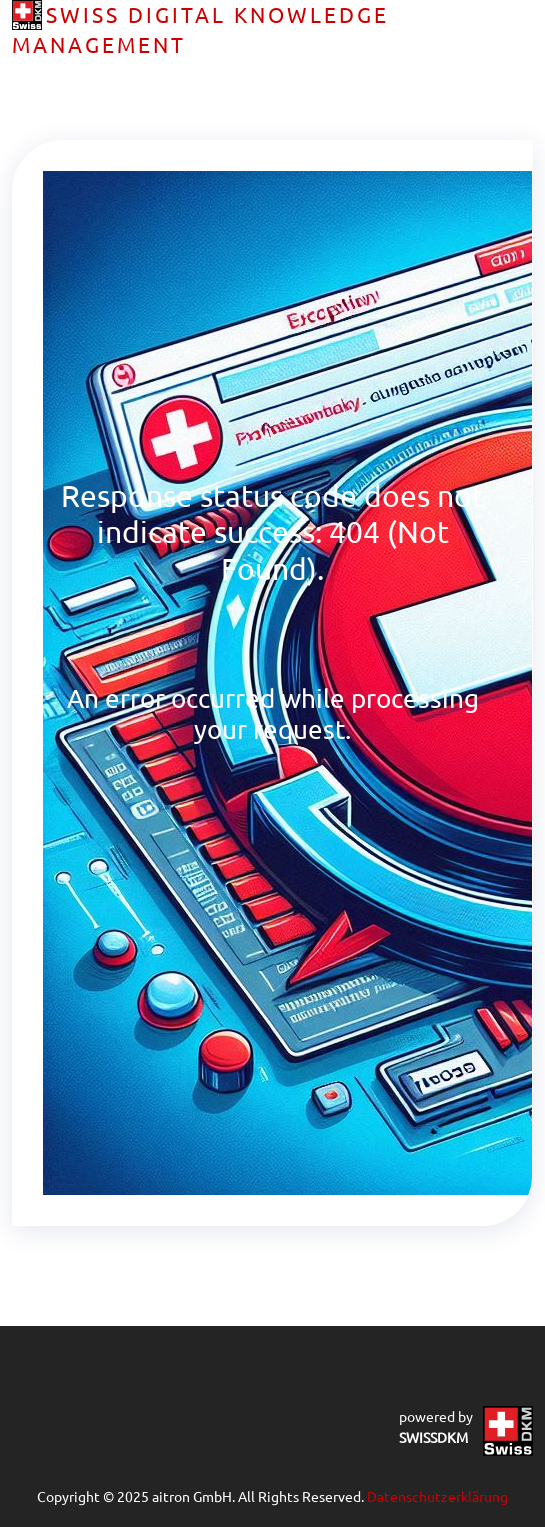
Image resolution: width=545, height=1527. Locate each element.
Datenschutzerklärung (437, 1496)
